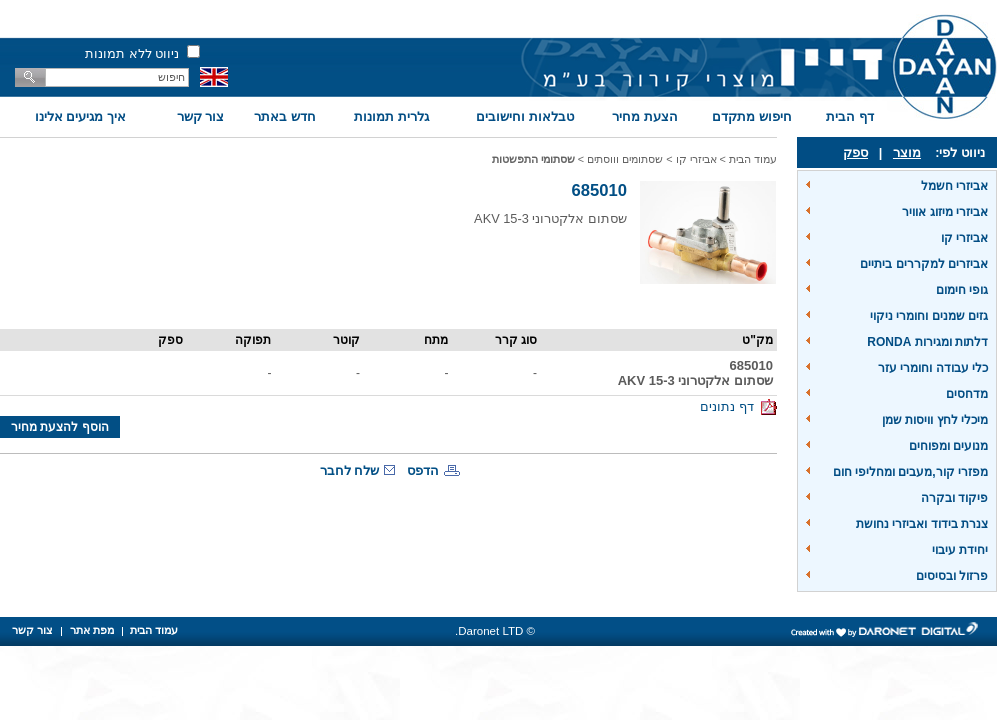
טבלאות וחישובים (525, 116)
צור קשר (201, 116)
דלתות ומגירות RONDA (927, 342)
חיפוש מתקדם (752, 116)
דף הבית (850, 116)
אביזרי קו (964, 238)
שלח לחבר (350, 470)
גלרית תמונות (391, 116)
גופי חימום (962, 290)
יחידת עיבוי (960, 550)
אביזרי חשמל (954, 186)
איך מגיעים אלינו (80, 116)
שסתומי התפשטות (533, 159)
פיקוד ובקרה (954, 498)
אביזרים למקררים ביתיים (924, 264)
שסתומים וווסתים (625, 159)
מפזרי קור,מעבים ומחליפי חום (910, 472)
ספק (855, 152)
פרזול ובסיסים (952, 576)
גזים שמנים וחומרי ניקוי (929, 316)
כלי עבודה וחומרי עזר (933, 368)
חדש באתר (285, 116)
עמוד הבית (753, 159)
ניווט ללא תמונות (132, 53)
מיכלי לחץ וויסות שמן (935, 420)
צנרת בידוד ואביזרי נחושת (922, 524)
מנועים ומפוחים (948, 446)
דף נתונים (738, 406)
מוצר (907, 152)
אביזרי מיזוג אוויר (945, 212)
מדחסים (967, 394)
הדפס (423, 470)
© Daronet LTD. (495, 631)
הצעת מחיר (645, 116)
